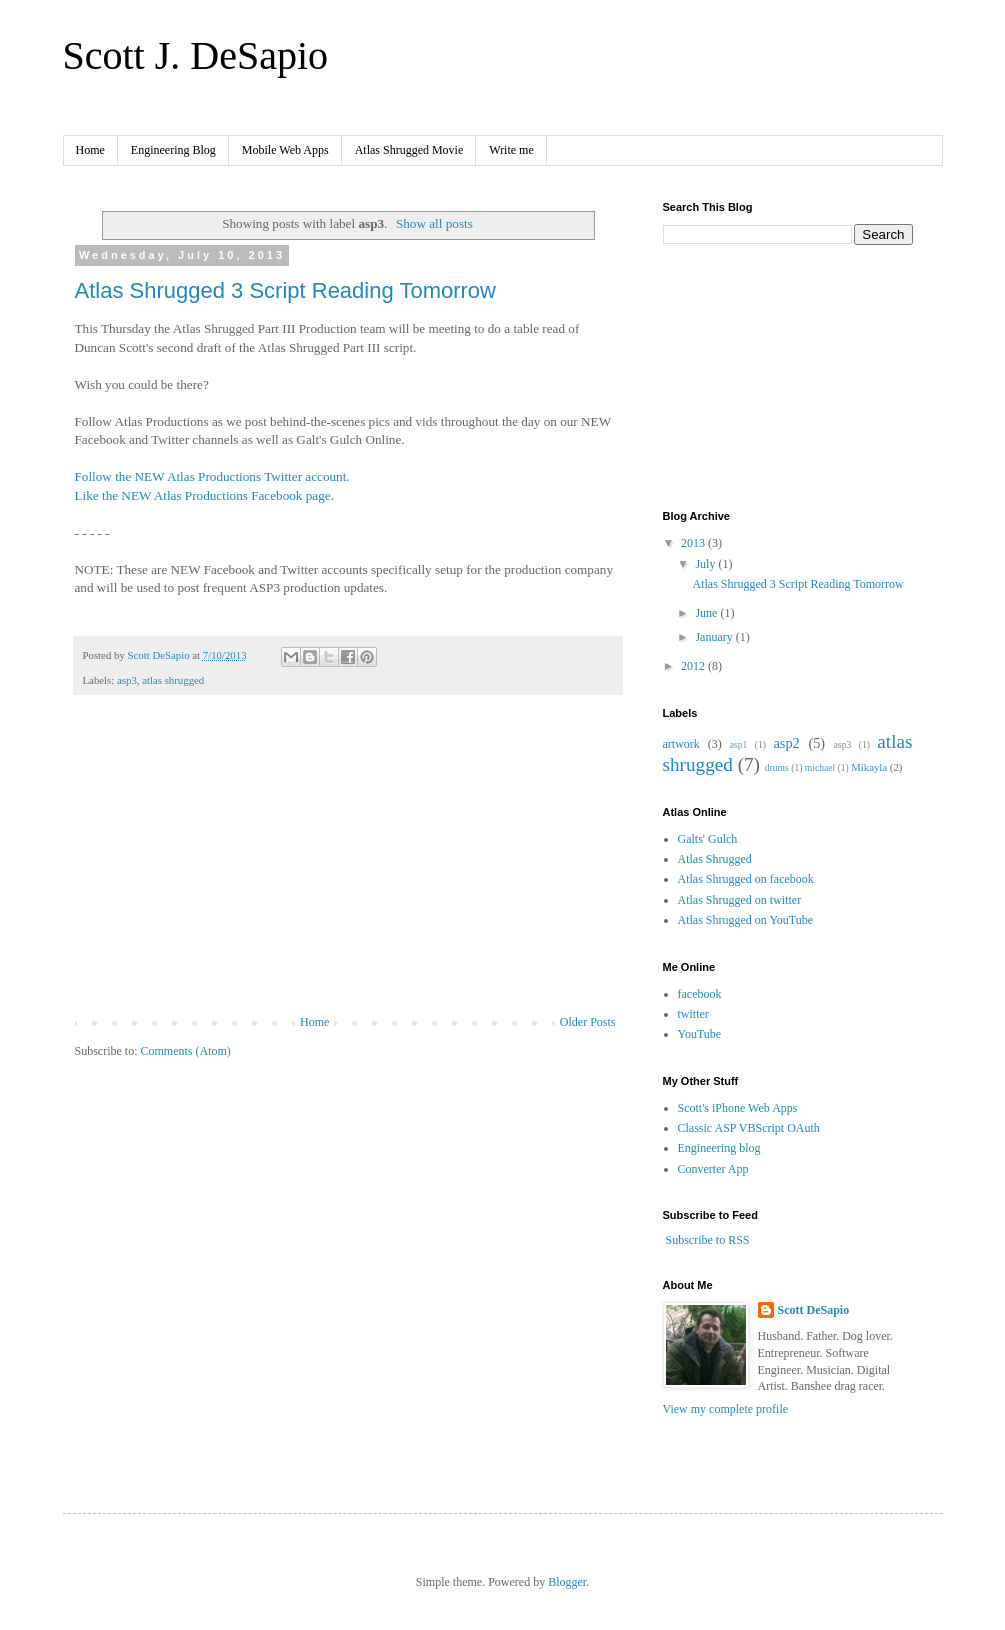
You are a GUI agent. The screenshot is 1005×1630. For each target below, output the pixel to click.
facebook (700, 994)
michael (820, 767)
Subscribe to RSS (708, 1240)
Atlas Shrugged (715, 859)
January (715, 637)
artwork (681, 744)
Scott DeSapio (814, 1310)
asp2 (786, 743)
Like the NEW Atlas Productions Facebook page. (204, 495)
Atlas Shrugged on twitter (740, 900)
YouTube (700, 1034)
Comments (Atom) (186, 1051)
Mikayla (869, 767)
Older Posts (588, 1022)
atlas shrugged (173, 680)
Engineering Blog (173, 150)
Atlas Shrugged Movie (409, 150)
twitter (693, 1014)
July (706, 564)
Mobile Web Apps (285, 150)
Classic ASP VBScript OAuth (749, 1128)
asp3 (127, 680)
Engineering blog (719, 1148)
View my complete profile (726, 1409)
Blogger (567, 1582)
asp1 (739, 744)
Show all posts (434, 223)
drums (777, 767)
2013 (694, 543)
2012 (694, 666)
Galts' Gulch (708, 839)
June (707, 613)
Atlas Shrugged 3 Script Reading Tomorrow (285, 290)
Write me (511, 150)
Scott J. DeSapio (196, 55)
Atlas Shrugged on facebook (746, 879)
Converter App (713, 1169)
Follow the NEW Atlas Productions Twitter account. (212, 476)
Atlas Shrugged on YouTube (746, 920)
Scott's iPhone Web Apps (738, 1108)
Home (90, 150)
